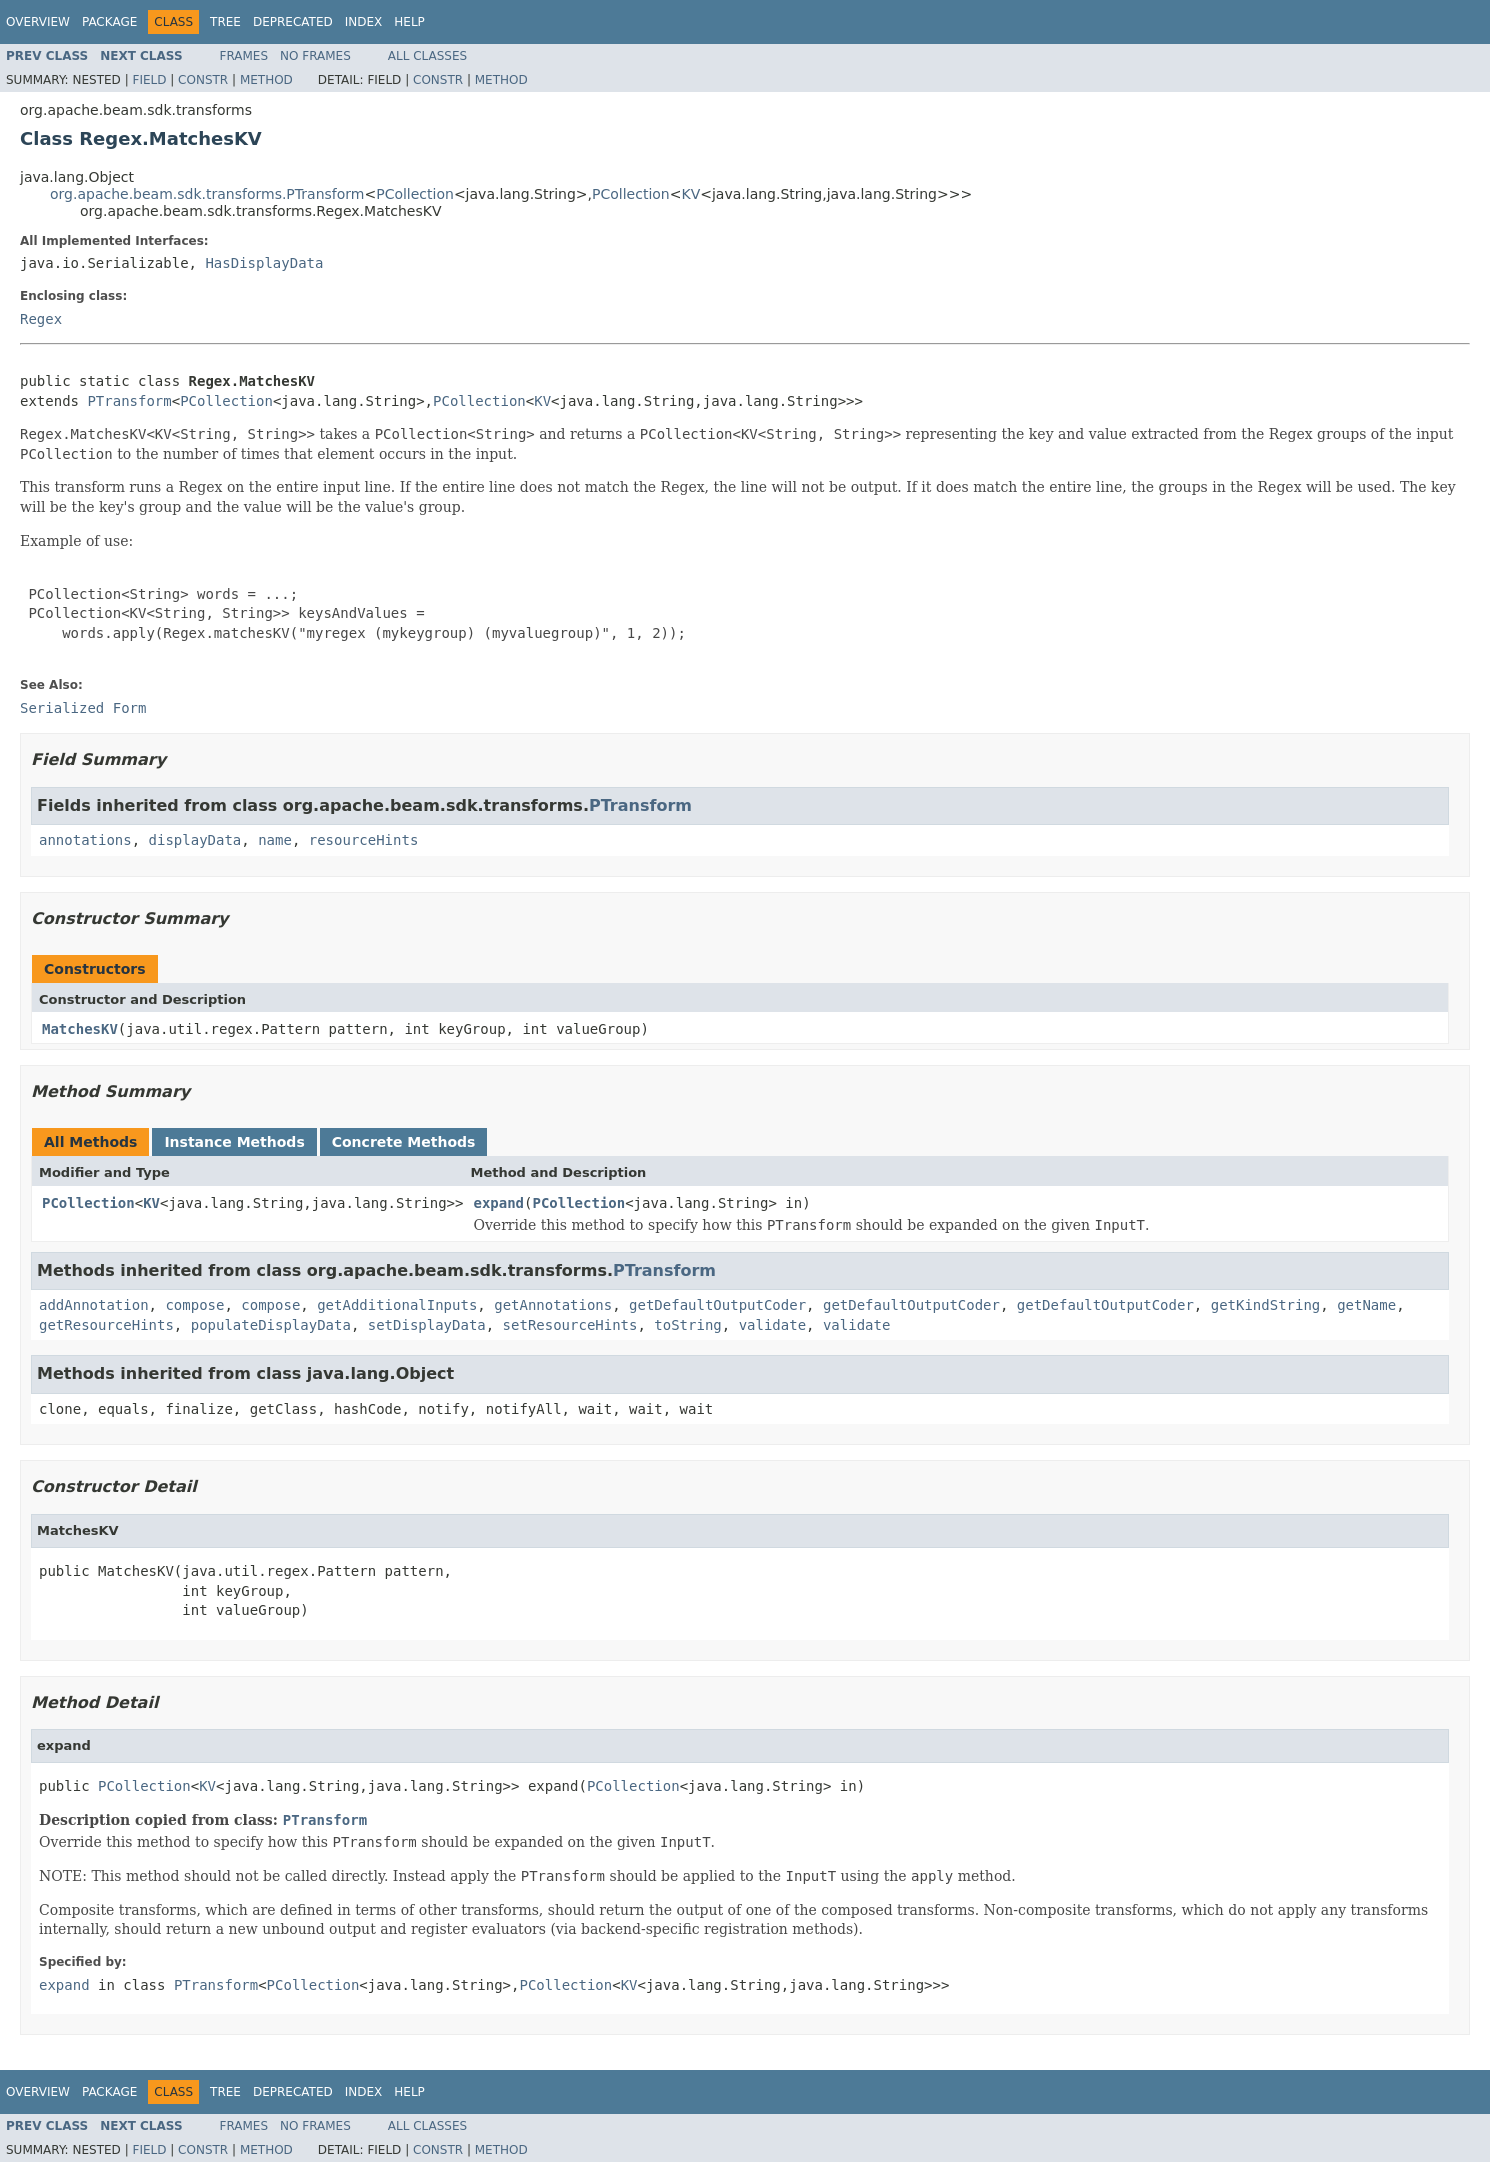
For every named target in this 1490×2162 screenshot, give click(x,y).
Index (364, 22)
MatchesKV (80, 1029)
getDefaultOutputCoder (717, 1305)
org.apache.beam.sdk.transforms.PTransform (207, 194)
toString (687, 1325)
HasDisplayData (264, 263)
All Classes (427, 56)
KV (690, 194)
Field (149, 80)
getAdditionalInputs (397, 1305)
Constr (203, 80)
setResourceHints (570, 1325)
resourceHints (364, 840)
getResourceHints (106, 1325)
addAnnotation (94, 1305)
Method (266, 80)
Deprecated (293, 22)
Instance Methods (234, 1142)
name (275, 840)
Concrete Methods (404, 1142)
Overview (38, 22)
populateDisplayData (271, 1325)
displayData (195, 840)
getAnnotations (553, 1305)
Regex (41, 319)
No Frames (315, 56)
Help (409, 22)
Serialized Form (83, 708)
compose (194, 1305)
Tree (225, 22)
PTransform (129, 401)
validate (772, 1325)
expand (498, 1203)
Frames (244, 56)
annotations (85, 840)
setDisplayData (427, 1325)
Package (109, 22)
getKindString (1266, 1305)
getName (1366, 1305)
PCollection (415, 194)
